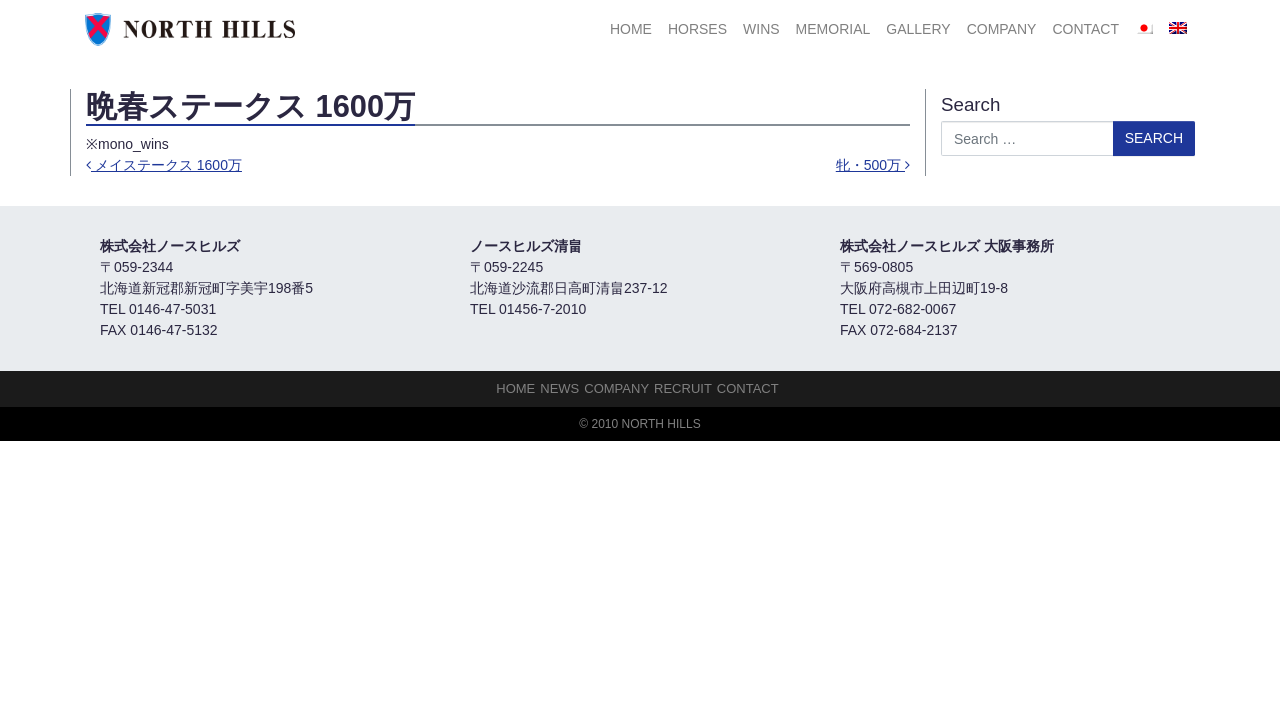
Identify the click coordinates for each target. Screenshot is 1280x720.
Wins (761, 29)
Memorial (833, 29)
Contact (1085, 29)
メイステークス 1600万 (164, 165)
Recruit (683, 388)
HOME (631, 29)
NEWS (559, 388)
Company (1002, 29)
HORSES (697, 29)
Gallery (918, 29)
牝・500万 (873, 165)
